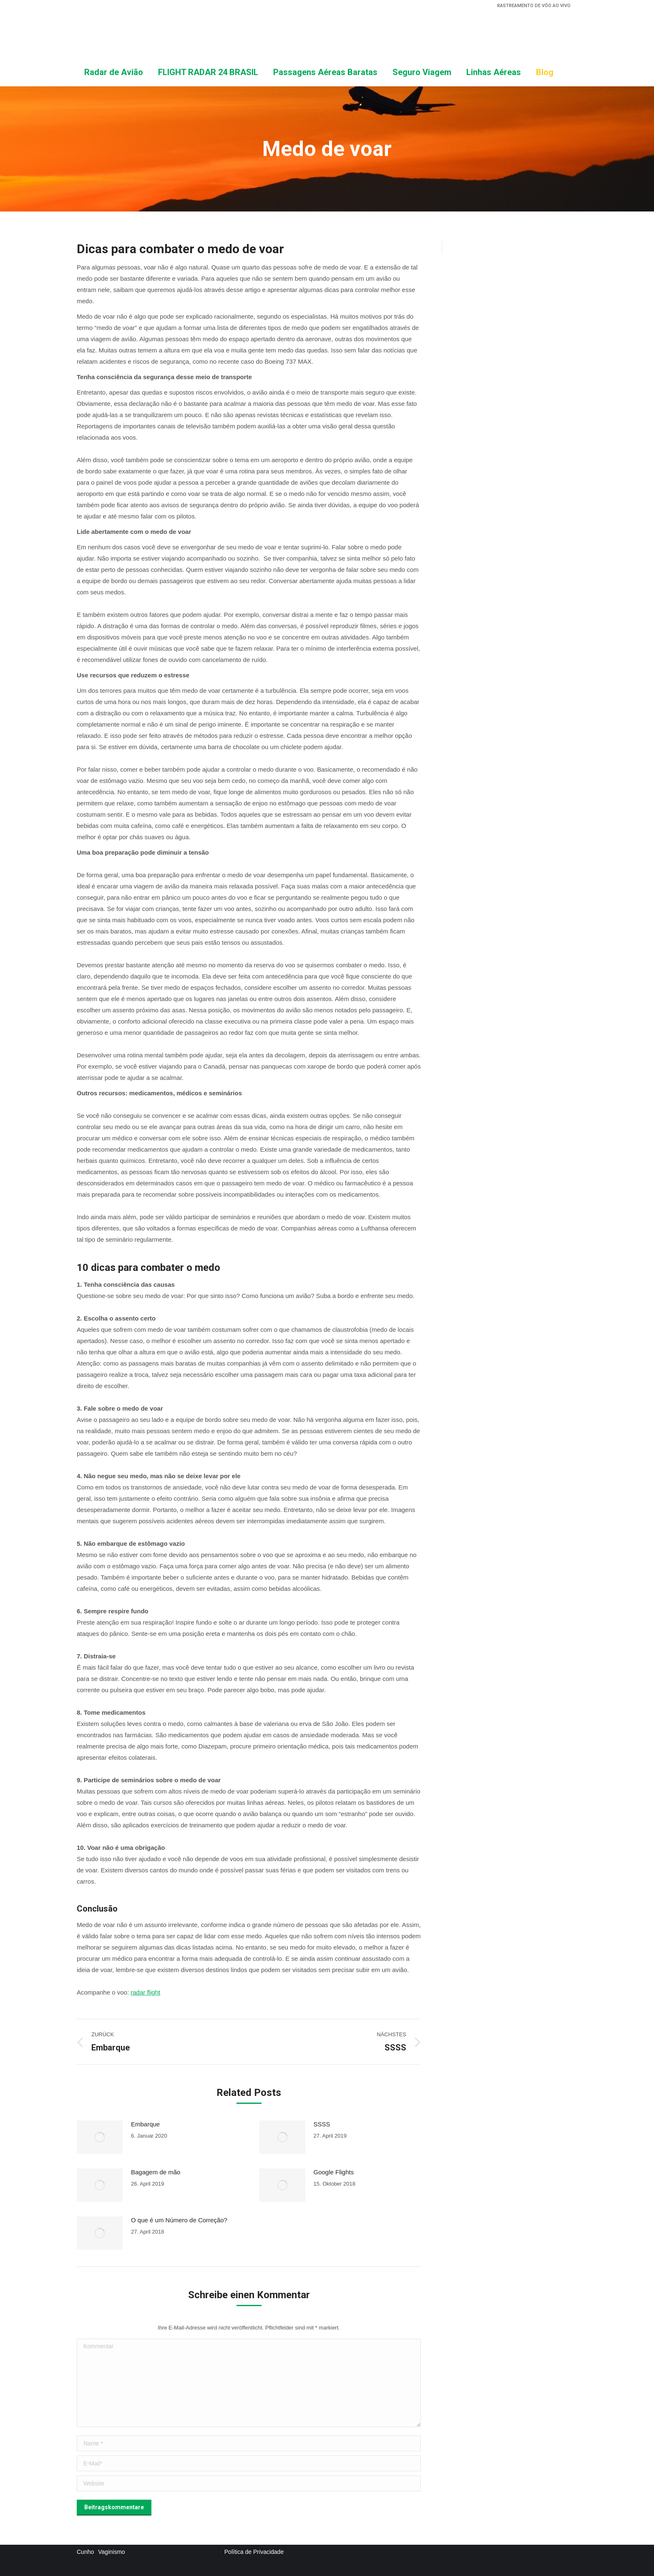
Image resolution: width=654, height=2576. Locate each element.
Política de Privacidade (254, 2551)
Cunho (85, 2551)
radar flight (145, 1992)
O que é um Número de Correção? (179, 2220)
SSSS (322, 2124)
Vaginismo (111, 2551)
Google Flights (334, 2172)
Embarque (145, 2124)
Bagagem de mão (155, 2172)
